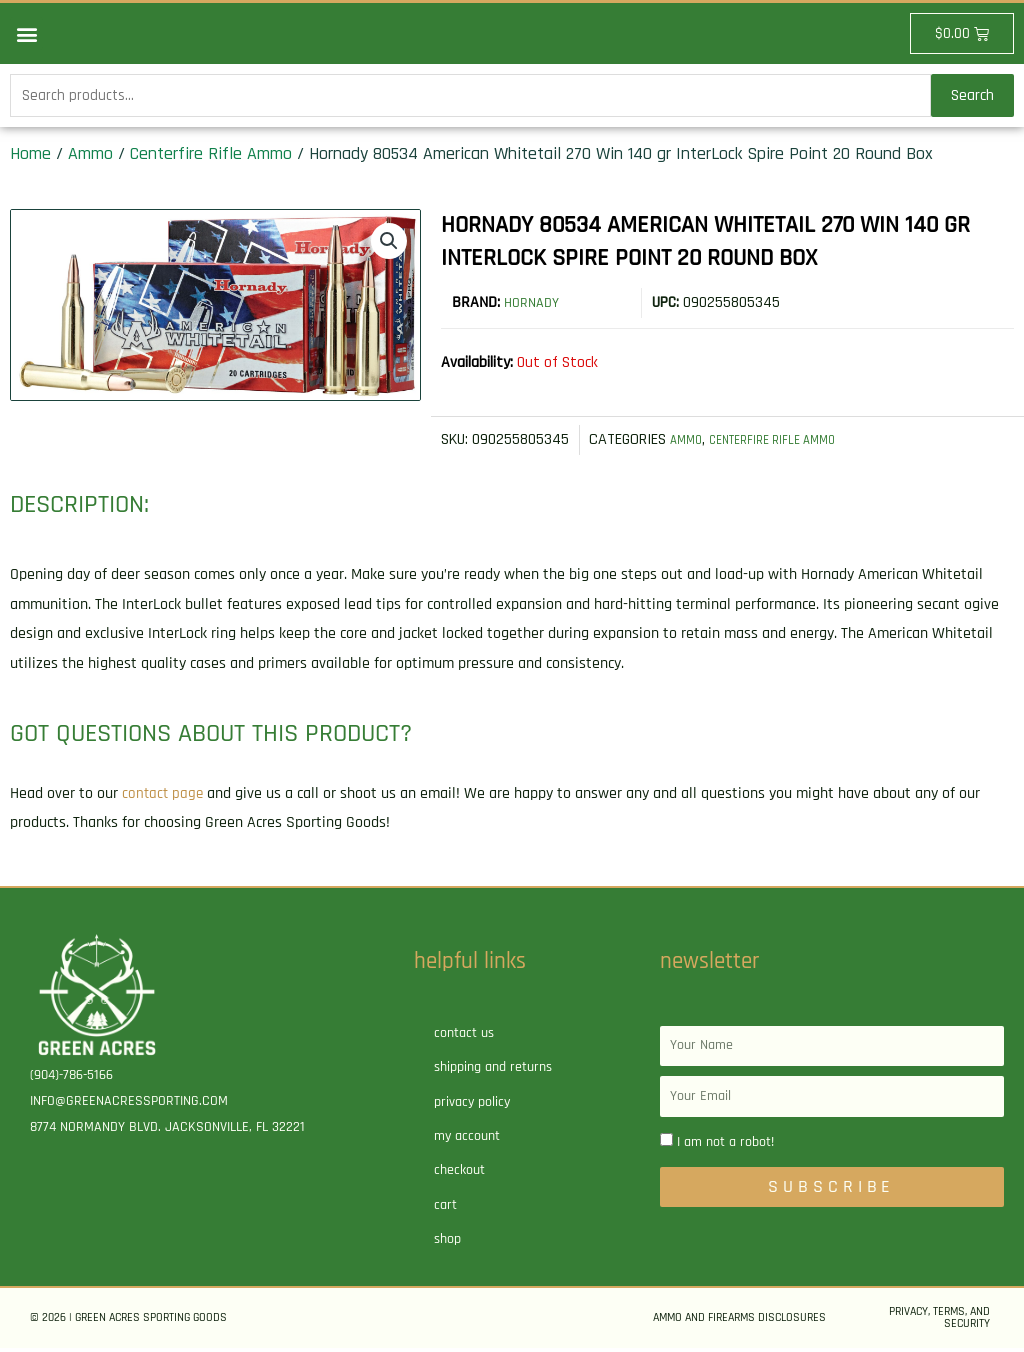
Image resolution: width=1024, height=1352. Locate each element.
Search (972, 97)
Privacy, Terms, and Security (939, 1321)
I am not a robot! (725, 1146)
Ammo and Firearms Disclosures (739, 1321)
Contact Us (464, 1037)
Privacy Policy (472, 1105)
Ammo (90, 157)
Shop (447, 1243)
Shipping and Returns (493, 1071)
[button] (26, 33)
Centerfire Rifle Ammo (211, 157)
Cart (445, 1208)
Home (30, 157)
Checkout (459, 1174)
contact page (164, 797)
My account (467, 1140)
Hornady (535, 306)
